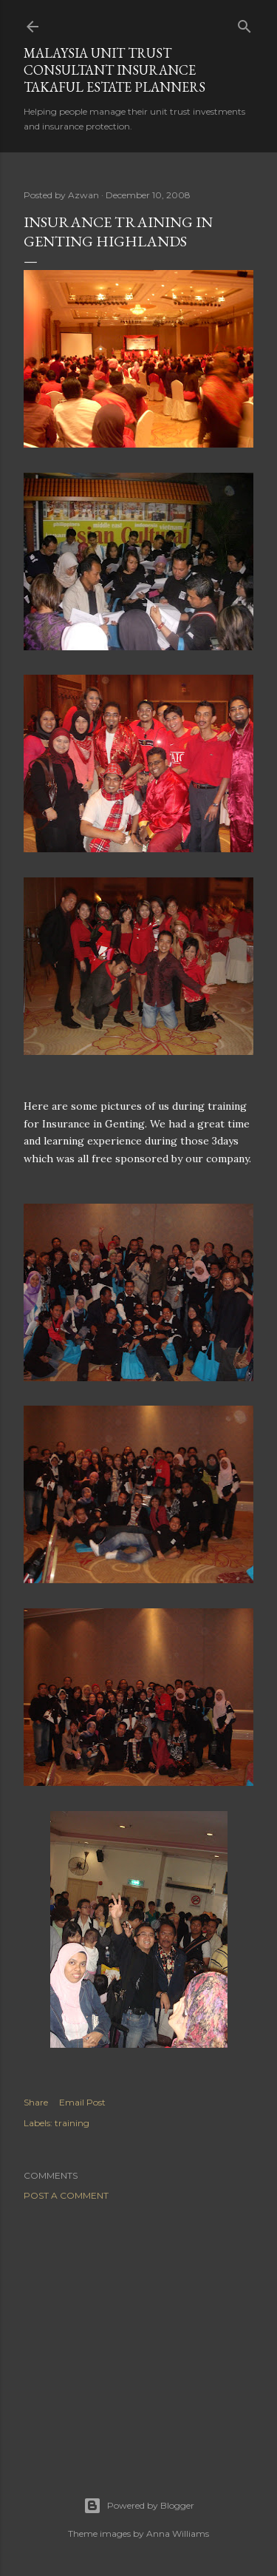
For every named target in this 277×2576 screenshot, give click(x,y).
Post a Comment (66, 2195)
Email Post (82, 2102)
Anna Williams (177, 2533)
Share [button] (36, 2102)
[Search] (244, 23)
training (72, 2122)
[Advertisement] (138, 2330)
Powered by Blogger (138, 2506)
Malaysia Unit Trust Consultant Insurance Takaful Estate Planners (114, 69)
